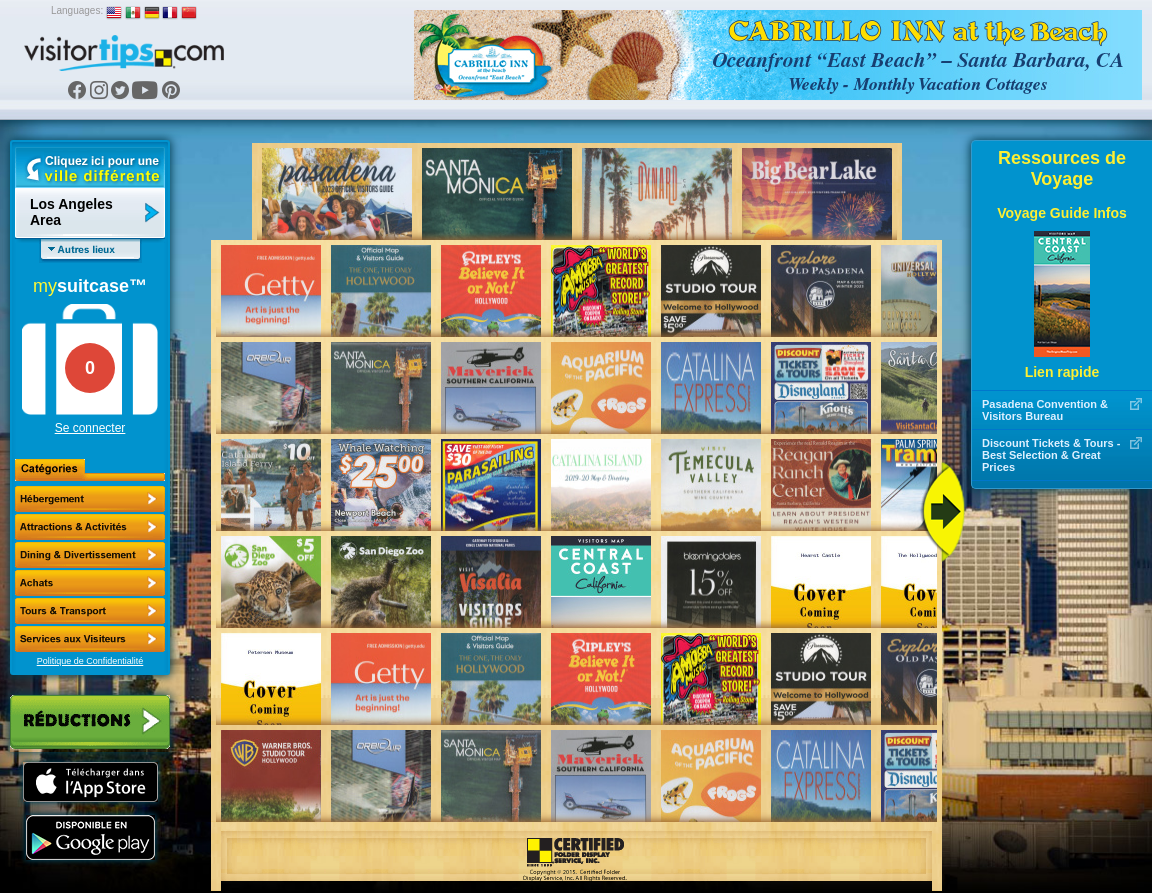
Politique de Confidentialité (90, 661)
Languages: (77, 10)
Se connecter (90, 428)
